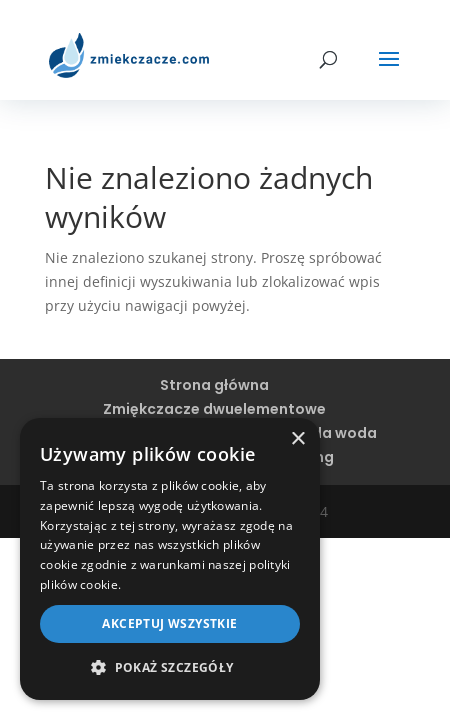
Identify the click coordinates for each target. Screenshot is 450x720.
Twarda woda (326, 433)
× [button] (297, 439)
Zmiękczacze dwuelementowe (214, 409)
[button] (170, 668)
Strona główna (214, 385)
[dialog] (170, 559)
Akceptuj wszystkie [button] (169, 623)
